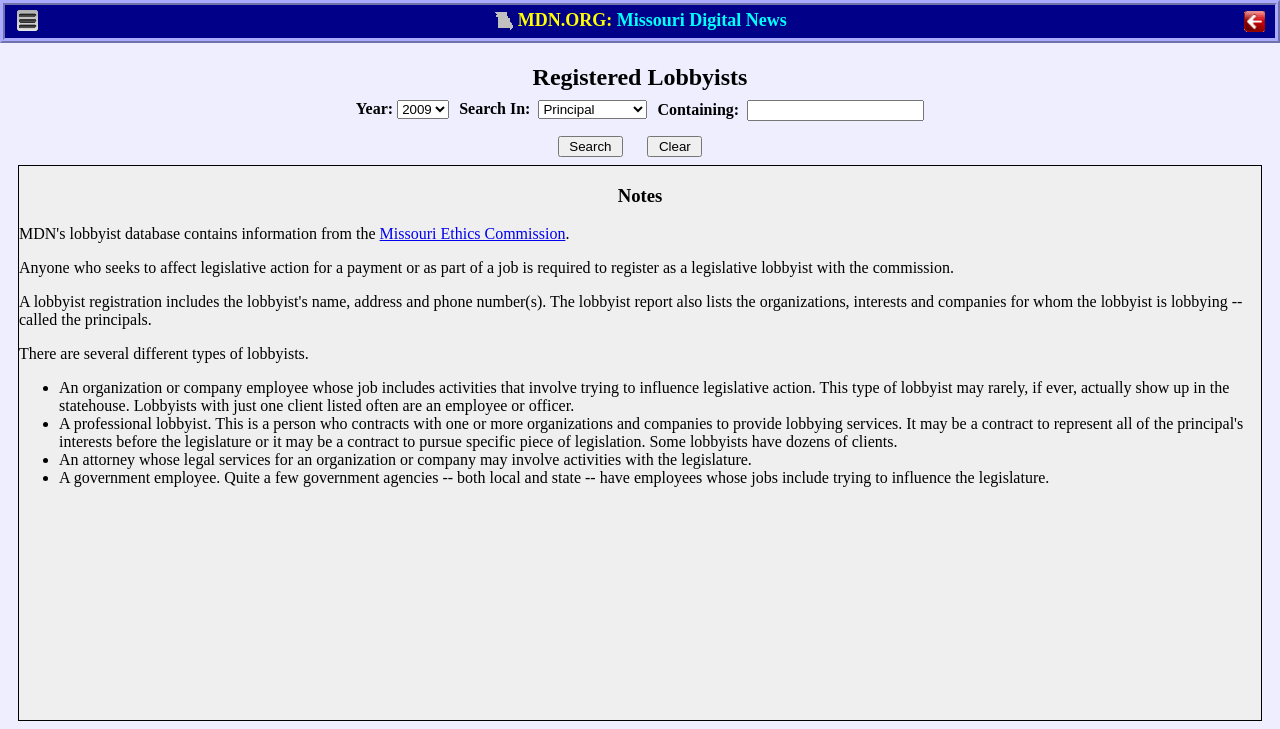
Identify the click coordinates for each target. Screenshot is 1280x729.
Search (591, 146)
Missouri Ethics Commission (473, 233)
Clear (674, 146)
